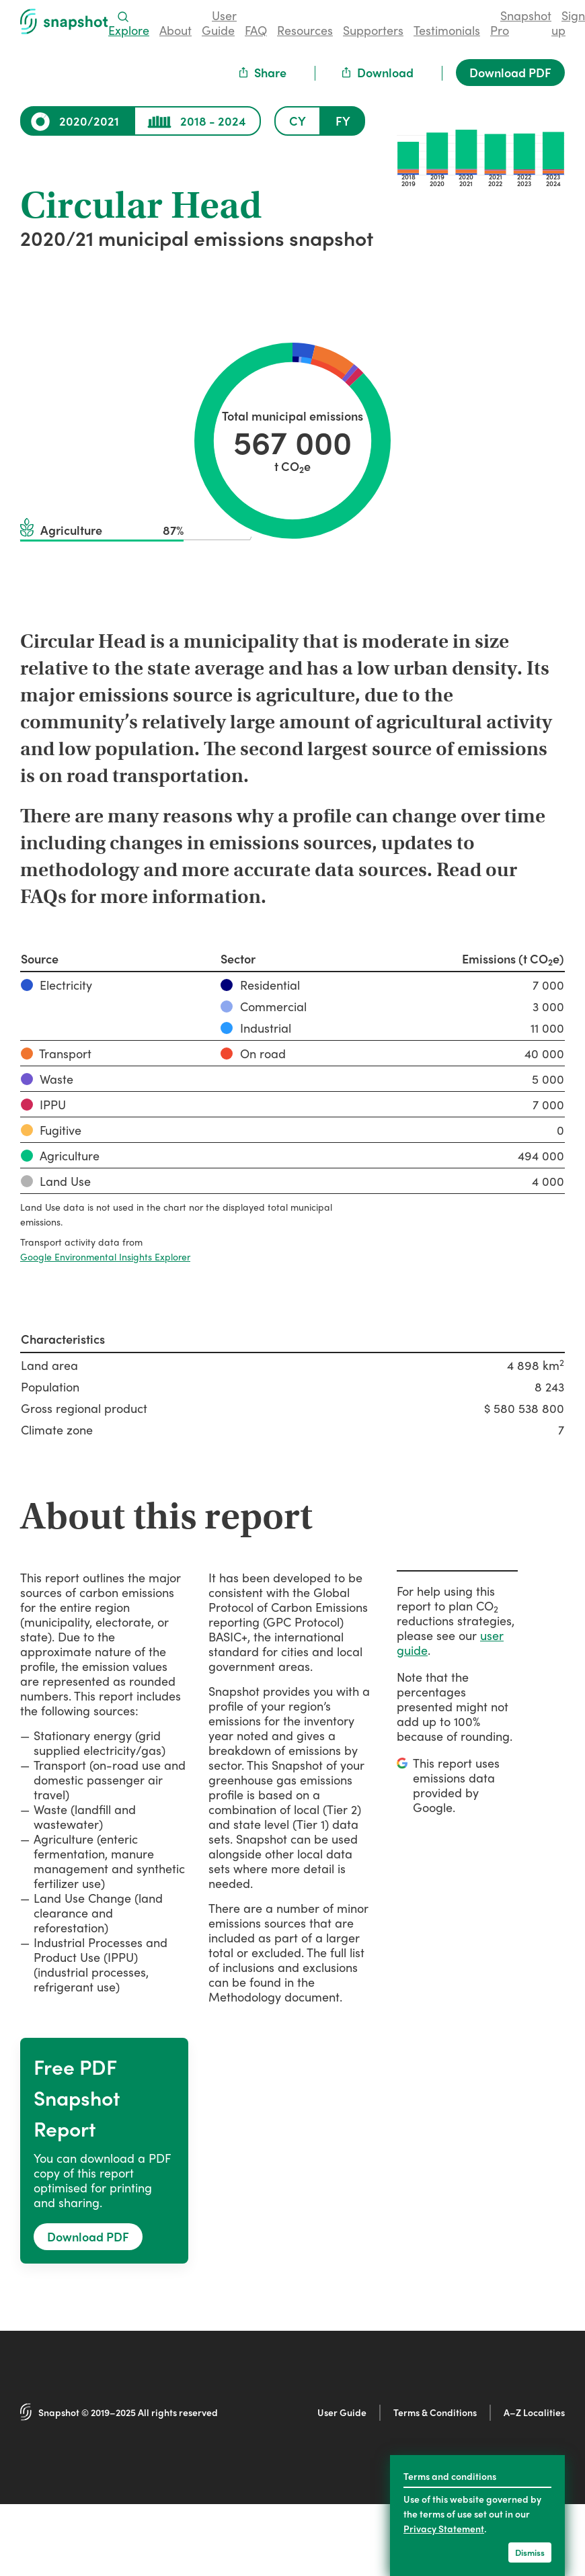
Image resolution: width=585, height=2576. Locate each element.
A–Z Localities (534, 2412)
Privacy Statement (443, 2528)
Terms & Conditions (435, 2412)
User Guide (341, 2412)
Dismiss (530, 2552)
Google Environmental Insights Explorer (105, 1256)
